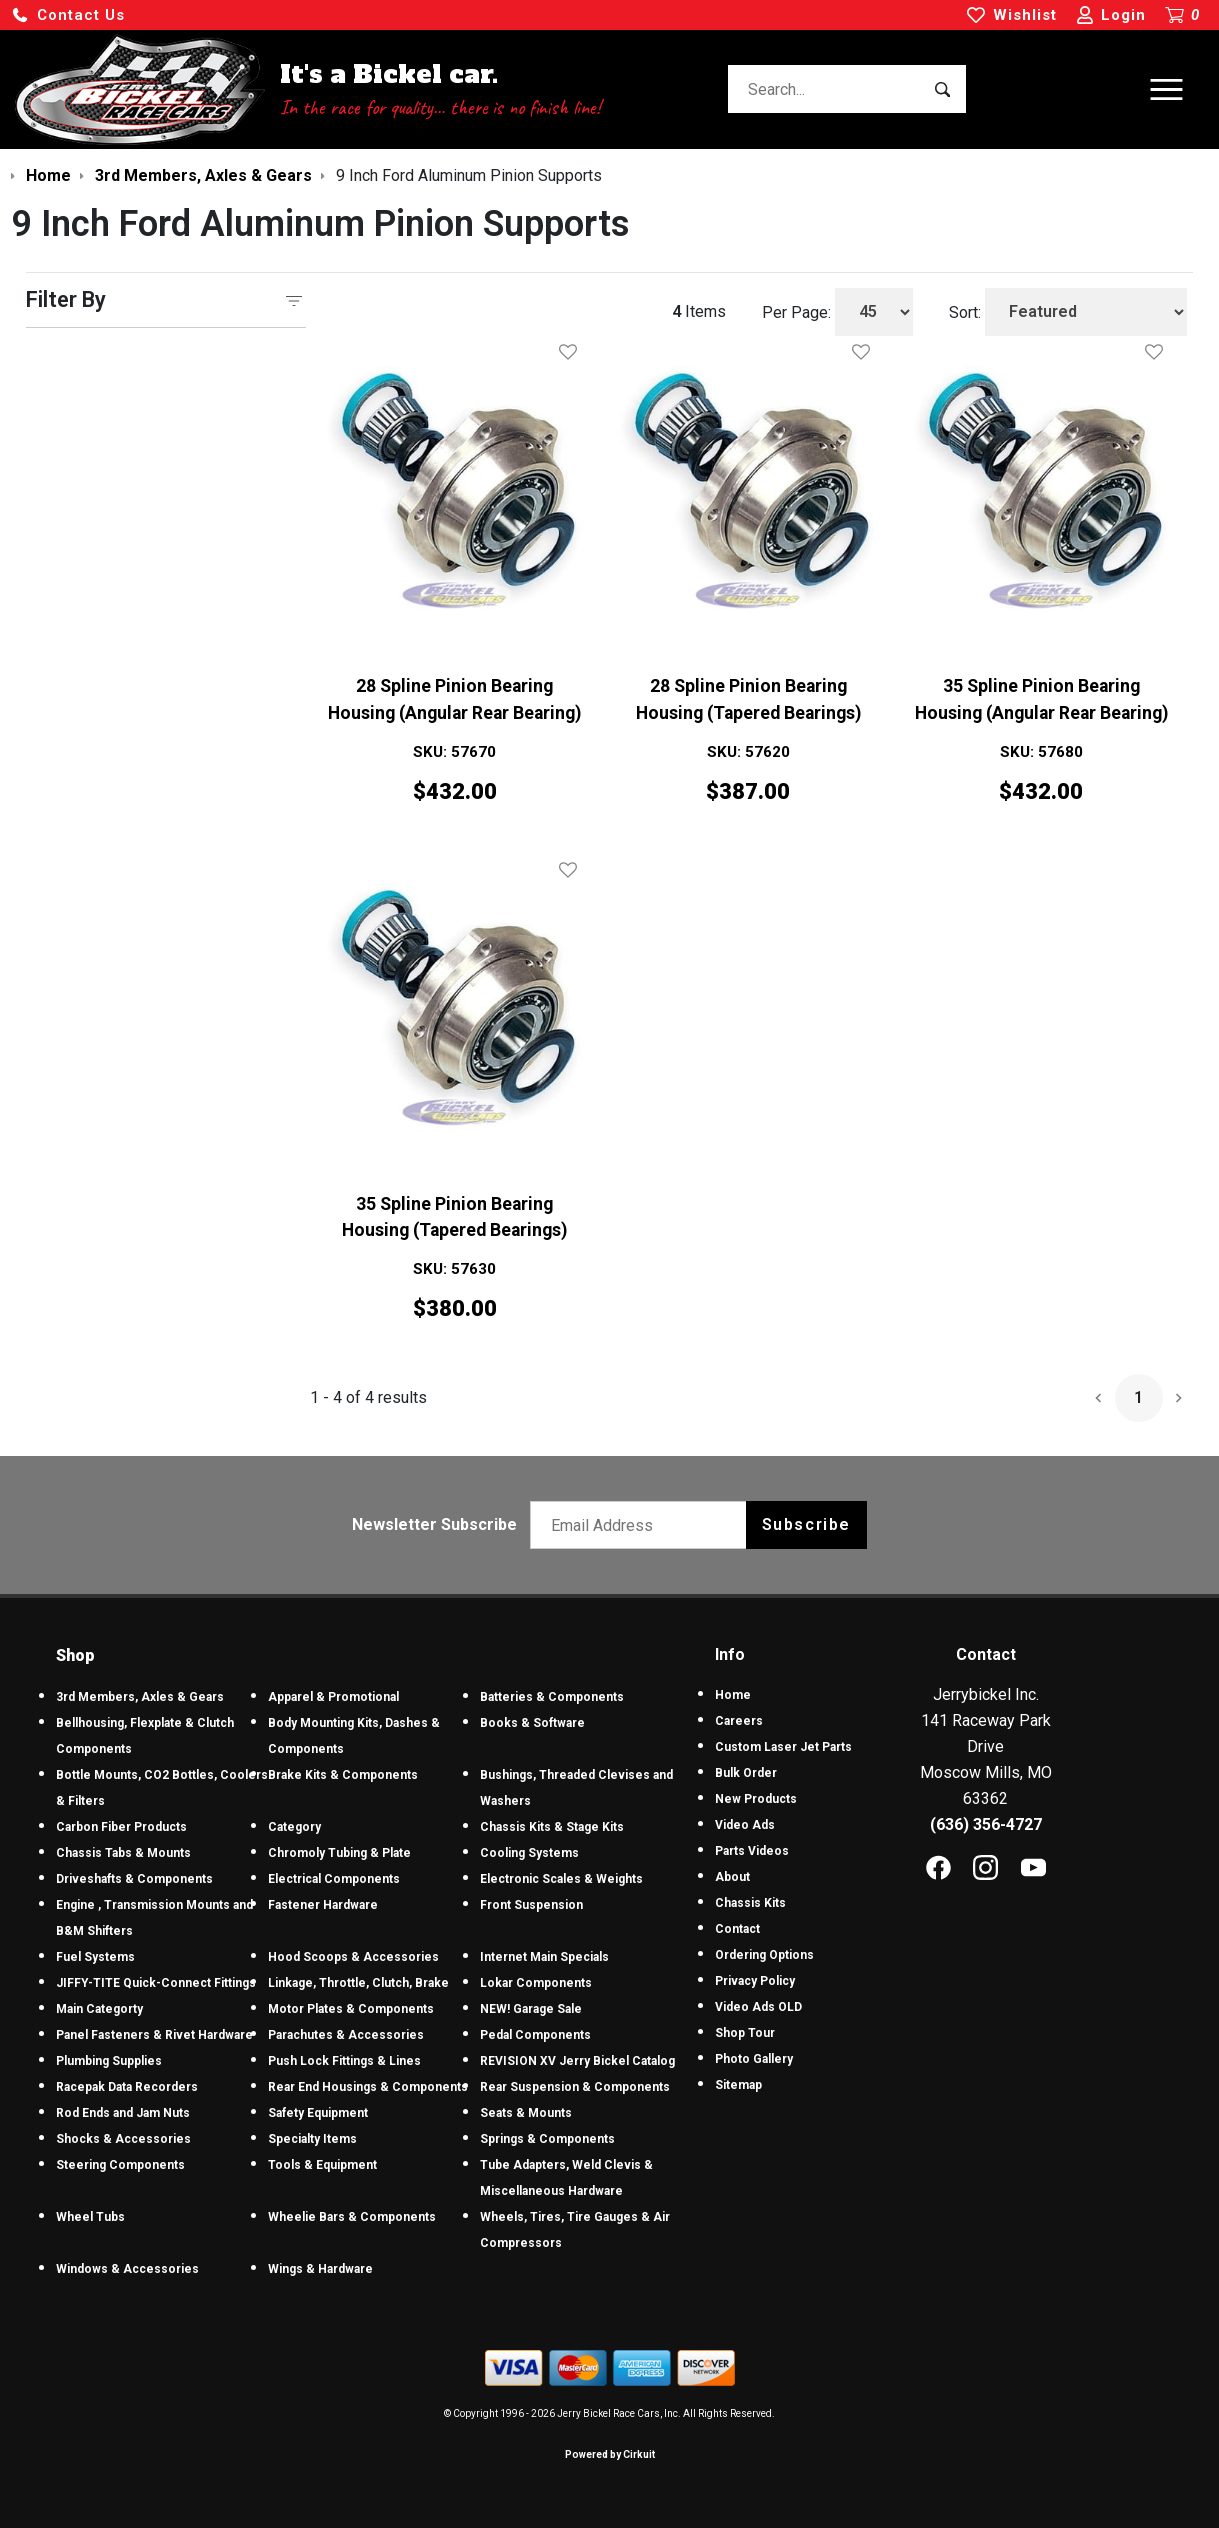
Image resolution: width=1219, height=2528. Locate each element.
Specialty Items (312, 2139)
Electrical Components (334, 1879)
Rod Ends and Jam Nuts (123, 2113)
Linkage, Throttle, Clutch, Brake (358, 1983)
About (732, 1877)
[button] (68, 15)
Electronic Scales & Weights (561, 1879)
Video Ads (745, 1825)
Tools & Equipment (322, 2165)
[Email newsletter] (642, 1525)
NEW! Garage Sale (531, 2009)
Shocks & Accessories (123, 2139)
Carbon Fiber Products (121, 1827)
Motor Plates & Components (351, 2009)
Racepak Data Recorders (127, 2087)
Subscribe (806, 1524)
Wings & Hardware (320, 2269)
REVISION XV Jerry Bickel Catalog (577, 2061)
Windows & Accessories (127, 2269)
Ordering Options (764, 1955)
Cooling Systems (529, 1853)
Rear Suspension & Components (575, 2087)
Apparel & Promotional (333, 1697)
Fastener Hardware (323, 1905)
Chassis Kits (750, 1903)
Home (733, 1695)
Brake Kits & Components (343, 1775)
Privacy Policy (755, 1981)
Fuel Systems (95, 1957)
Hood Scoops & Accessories (353, 1957)
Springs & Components (547, 2139)
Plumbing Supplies (109, 2061)
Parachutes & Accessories (346, 2035)
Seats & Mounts (526, 2113)
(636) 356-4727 (986, 1824)
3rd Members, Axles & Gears (140, 1697)
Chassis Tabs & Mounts (123, 1853)
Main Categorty (99, 2009)
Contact (737, 1929)
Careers (739, 1721)
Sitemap (738, 2085)
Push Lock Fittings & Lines (344, 2061)
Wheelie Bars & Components (352, 2217)
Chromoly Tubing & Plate (339, 1853)
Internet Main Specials (544, 1957)
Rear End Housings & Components (368, 2087)
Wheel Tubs (90, 2217)
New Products (756, 1799)
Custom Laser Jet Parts (783, 1747)
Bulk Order (746, 1773)
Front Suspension (531, 1905)
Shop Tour (745, 2033)
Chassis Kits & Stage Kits (552, 1827)
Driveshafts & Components (134, 1879)
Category (294, 1827)
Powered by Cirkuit (610, 2454)
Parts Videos (752, 1851)
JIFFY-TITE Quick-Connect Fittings (156, 1983)
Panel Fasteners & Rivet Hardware (154, 2035)
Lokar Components (536, 1983)
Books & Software (532, 1723)
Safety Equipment (318, 2113)
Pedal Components (535, 2035)
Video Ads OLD (758, 2007)
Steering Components (120, 2165)
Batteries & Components (552, 1697)
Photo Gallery (754, 2059)
